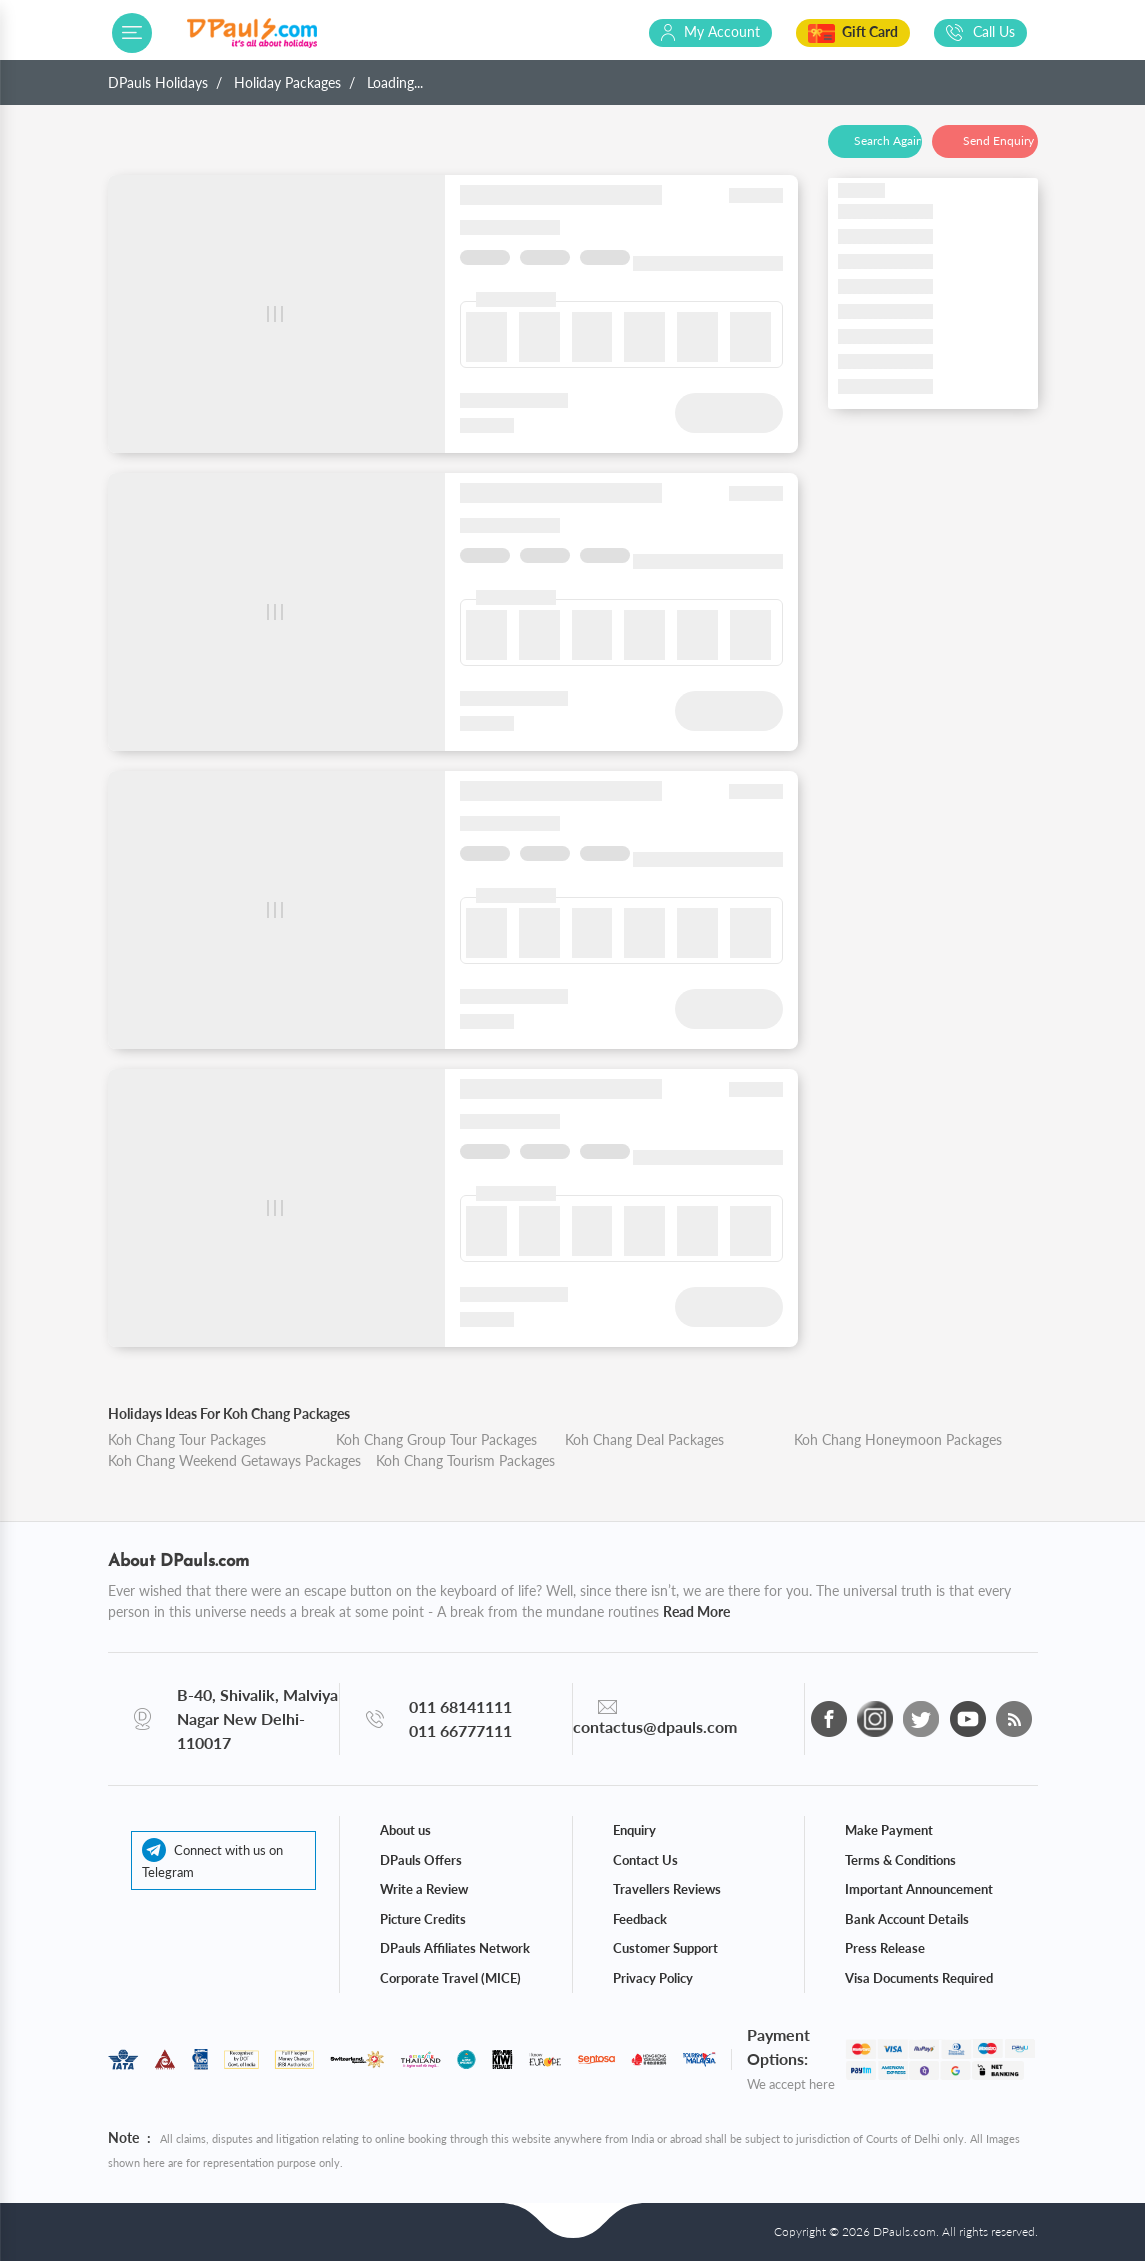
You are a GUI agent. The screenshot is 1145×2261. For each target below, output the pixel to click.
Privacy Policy (653, 1978)
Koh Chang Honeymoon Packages (898, 1439)
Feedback (640, 1919)
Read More (696, 1611)
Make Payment (889, 1830)
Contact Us (645, 1860)
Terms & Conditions (900, 1860)
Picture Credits (423, 1919)
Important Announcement (919, 1889)
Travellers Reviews (667, 1889)
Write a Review (424, 1889)
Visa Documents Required (919, 1978)
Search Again (888, 140)
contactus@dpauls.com (655, 1726)
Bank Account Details (907, 1919)
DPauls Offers (421, 1860)
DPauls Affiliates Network (455, 1948)
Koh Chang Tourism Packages (465, 1460)
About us (405, 1830)
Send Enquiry (998, 140)
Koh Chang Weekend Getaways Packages (234, 1460)
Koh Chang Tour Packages (187, 1439)
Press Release (885, 1948)
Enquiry (634, 1830)
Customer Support (665, 1948)
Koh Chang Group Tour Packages (436, 1439)
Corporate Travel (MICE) (450, 1978)
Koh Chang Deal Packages (644, 1439)
